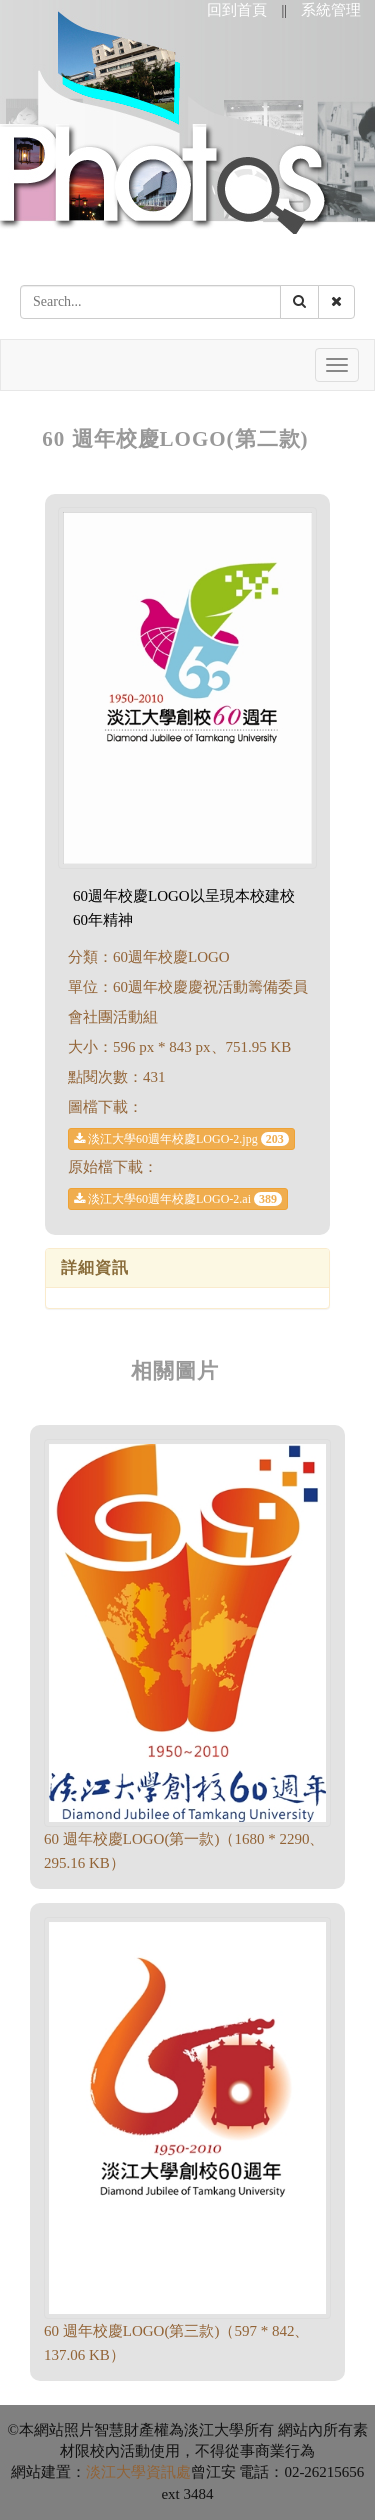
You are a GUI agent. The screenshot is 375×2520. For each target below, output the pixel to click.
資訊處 (168, 2472)
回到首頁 (237, 10)
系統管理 (331, 10)
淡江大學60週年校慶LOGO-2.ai (178, 1199)
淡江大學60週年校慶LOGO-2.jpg (181, 1139)
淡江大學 (116, 2472)
